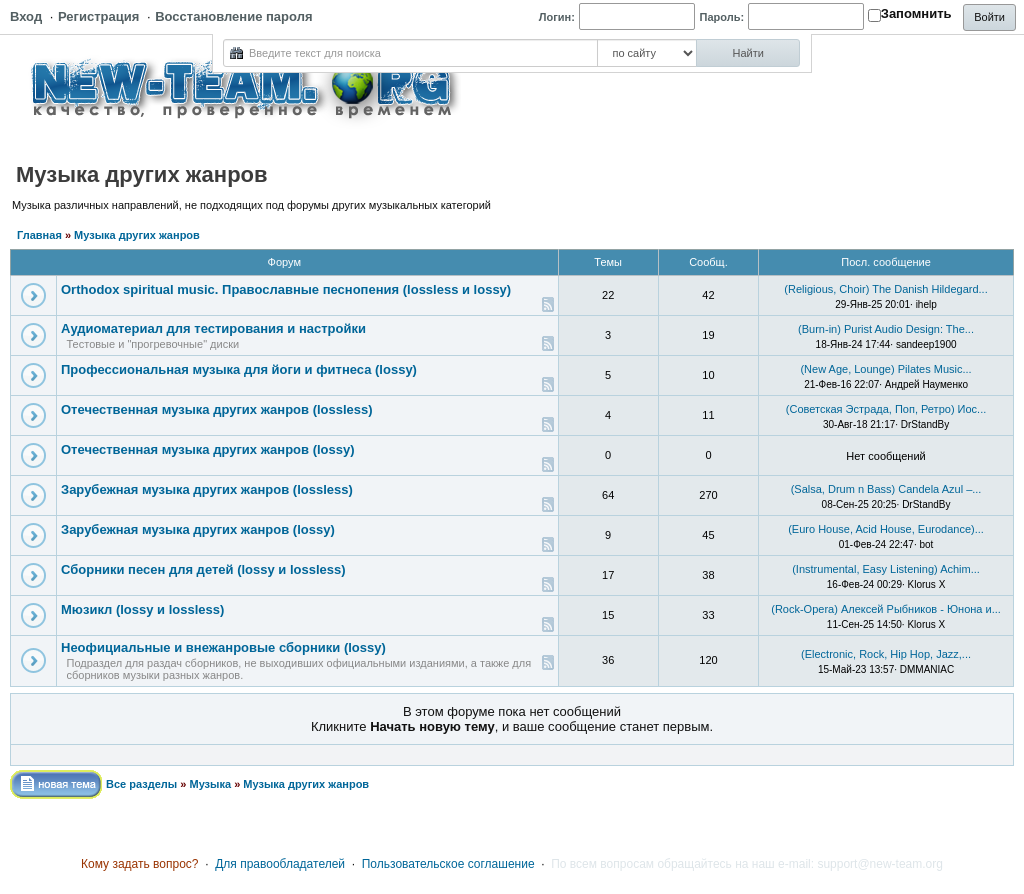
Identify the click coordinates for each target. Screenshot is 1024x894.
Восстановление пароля (233, 16)
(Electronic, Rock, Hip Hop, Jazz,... (886, 654)
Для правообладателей (280, 864)
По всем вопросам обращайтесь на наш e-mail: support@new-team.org (747, 864)
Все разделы (141, 784)
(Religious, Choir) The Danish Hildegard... (885, 289)
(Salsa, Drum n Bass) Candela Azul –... (886, 489)
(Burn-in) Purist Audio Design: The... (886, 329)
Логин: (557, 17)
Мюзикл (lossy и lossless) (142, 609)
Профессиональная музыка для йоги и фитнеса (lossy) (239, 369)
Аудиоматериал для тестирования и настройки (213, 328)
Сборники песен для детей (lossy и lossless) (203, 569)
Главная (39, 235)
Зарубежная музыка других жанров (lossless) (207, 489)
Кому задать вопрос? (140, 864)
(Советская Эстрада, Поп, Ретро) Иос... (886, 409)
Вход (26, 16)
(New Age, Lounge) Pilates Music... (885, 369)
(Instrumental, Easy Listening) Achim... (886, 569)
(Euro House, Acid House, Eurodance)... (886, 529)
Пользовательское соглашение (448, 864)
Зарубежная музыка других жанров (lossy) (198, 529)
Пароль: (722, 17)
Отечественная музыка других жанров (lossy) (208, 449)
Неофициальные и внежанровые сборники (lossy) (223, 647)
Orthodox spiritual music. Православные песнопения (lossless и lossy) (286, 289)
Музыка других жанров (137, 235)
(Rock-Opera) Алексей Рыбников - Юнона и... (886, 609)
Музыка (210, 784)
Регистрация (98, 16)
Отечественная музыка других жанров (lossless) (217, 409)
